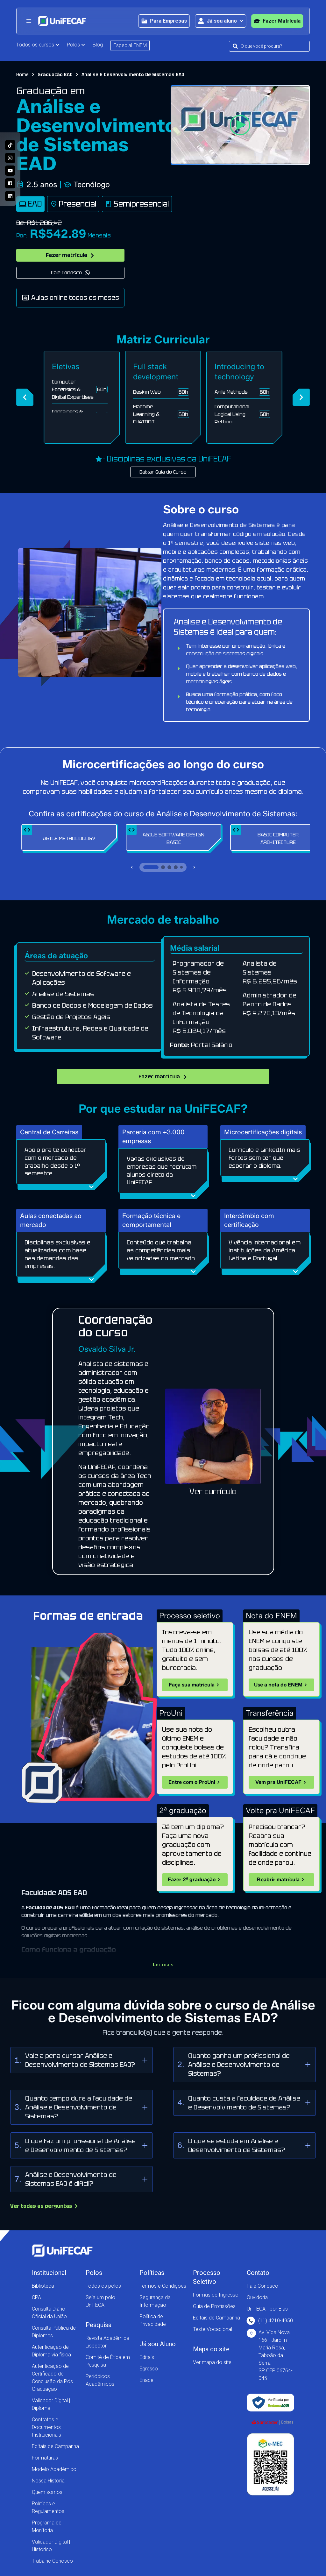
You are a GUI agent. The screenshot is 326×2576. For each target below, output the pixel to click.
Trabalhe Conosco (52, 2561)
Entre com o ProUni (195, 1782)
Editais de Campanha (55, 2446)
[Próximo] (301, 397)
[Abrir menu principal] (28, 21)
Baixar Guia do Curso (163, 472)
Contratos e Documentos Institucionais (46, 2427)
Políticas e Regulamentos (48, 2507)
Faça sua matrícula (195, 1685)
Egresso (148, 2369)
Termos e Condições (162, 2286)
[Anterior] (24, 397)
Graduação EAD (55, 74)
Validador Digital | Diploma (51, 2404)
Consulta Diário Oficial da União (49, 2312)
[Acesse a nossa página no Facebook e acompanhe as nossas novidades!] (10, 183)
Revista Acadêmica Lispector (107, 2342)
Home (22, 74)
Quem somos (47, 2492)
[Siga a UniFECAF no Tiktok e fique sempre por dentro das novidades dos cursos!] (10, 145)
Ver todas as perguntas (44, 2206)
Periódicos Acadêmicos (100, 2380)
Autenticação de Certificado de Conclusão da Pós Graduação (52, 2377)
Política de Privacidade (152, 2320)
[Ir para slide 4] (176, 867)
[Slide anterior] (132, 867)
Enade (146, 2380)
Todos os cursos (37, 45)
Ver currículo (213, 1491)
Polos (76, 45)
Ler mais (163, 1964)
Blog (98, 45)
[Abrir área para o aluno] (220, 21)
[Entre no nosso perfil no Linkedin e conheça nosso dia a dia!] (10, 196)
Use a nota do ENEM (281, 1685)
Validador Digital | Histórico (51, 2545)
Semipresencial (137, 204)
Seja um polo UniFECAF (100, 2301)
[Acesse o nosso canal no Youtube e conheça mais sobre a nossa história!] (10, 170)
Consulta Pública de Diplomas (54, 2332)
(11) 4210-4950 (270, 2321)
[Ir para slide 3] (169, 867)
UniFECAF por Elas (267, 2309)
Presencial (73, 204)
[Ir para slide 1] (151, 867)
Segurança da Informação (155, 2301)
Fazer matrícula (70, 255)
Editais (146, 2357)
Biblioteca (43, 2286)
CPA (36, 2297)
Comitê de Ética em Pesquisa (108, 2361)
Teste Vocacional (212, 2329)
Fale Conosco (70, 272)
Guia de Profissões (214, 2306)
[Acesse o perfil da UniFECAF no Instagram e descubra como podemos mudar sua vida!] (10, 157)
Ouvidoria (257, 2297)
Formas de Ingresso (215, 2295)
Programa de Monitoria (46, 2526)
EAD (30, 204)
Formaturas (45, 2458)
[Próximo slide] (194, 867)
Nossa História (48, 2481)
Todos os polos (103, 2286)
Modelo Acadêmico (54, 2469)
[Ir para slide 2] (163, 867)
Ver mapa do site (212, 2362)
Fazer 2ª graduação (195, 1879)
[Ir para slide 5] (181, 867)
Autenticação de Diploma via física (51, 2351)
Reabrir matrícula (281, 1879)
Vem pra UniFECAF (281, 1782)
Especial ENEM (130, 45)
